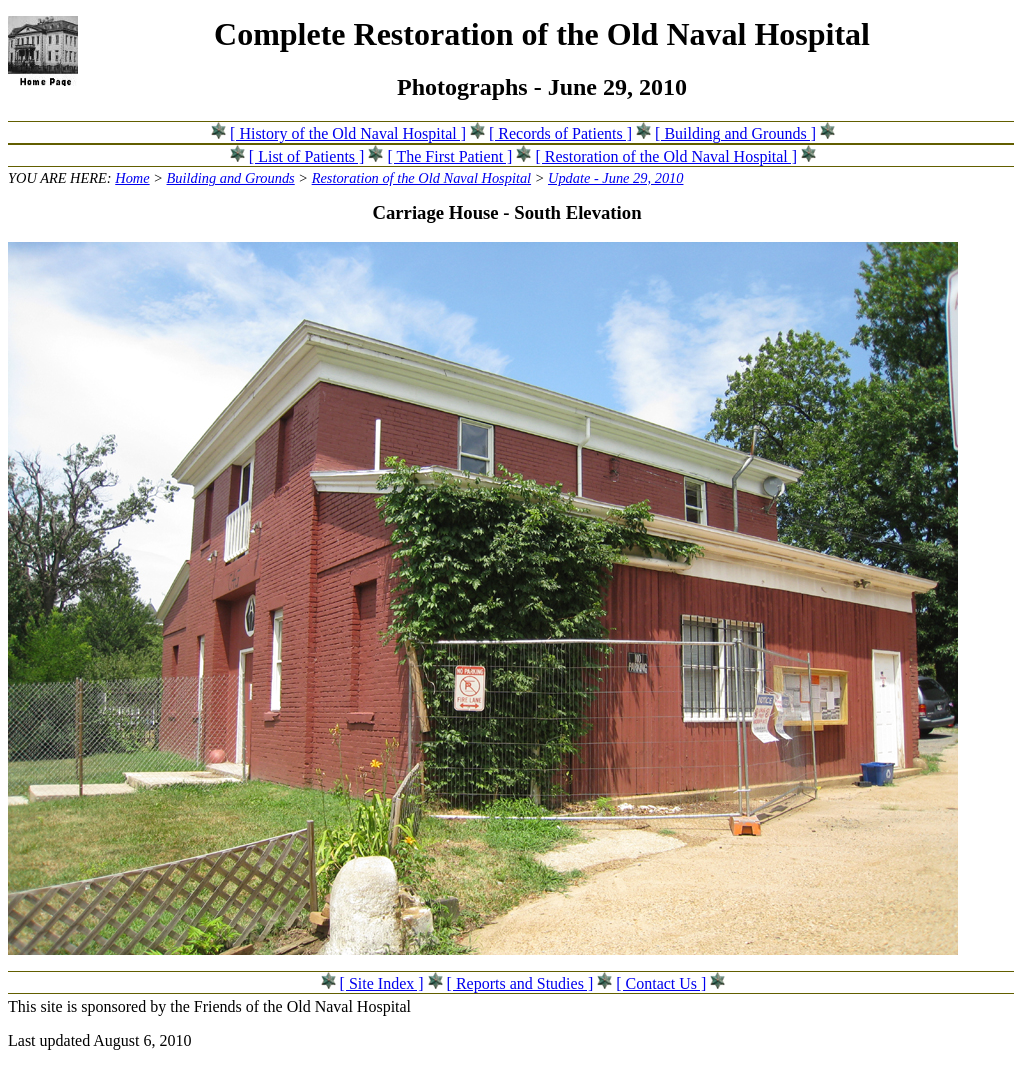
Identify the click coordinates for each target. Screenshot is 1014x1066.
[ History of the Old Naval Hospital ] (348, 133)
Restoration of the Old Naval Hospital (421, 178)
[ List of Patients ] (307, 156)
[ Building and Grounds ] (735, 133)
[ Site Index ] (382, 983)
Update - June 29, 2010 (615, 178)
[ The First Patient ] (449, 156)
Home (132, 178)
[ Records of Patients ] (560, 133)
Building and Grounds (231, 178)
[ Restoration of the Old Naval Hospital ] (666, 156)
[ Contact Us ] (661, 983)
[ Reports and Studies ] (520, 983)
